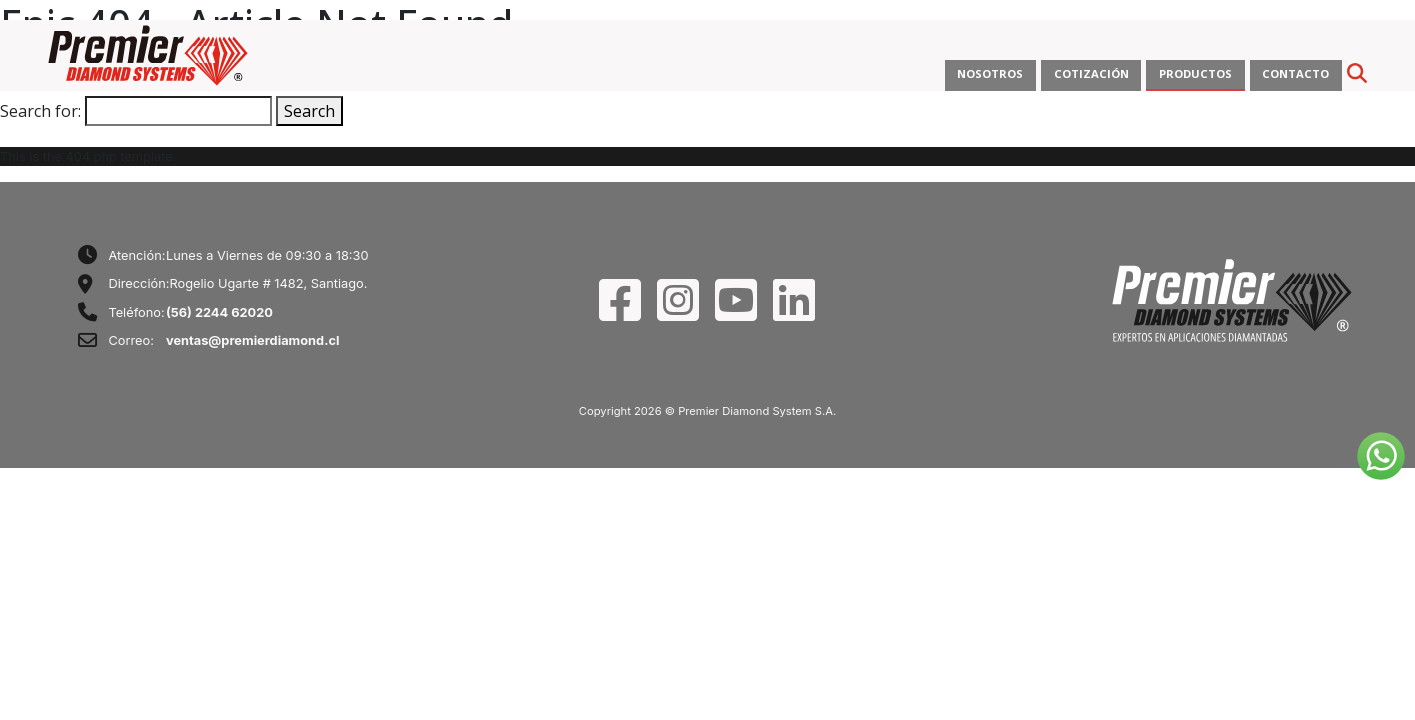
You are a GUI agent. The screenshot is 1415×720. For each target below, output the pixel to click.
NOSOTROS (990, 73)
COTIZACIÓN (1091, 73)
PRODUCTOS (1195, 73)
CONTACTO (1295, 73)
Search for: (40, 111)
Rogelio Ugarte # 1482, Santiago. (268, 283)
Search (309, 111)
